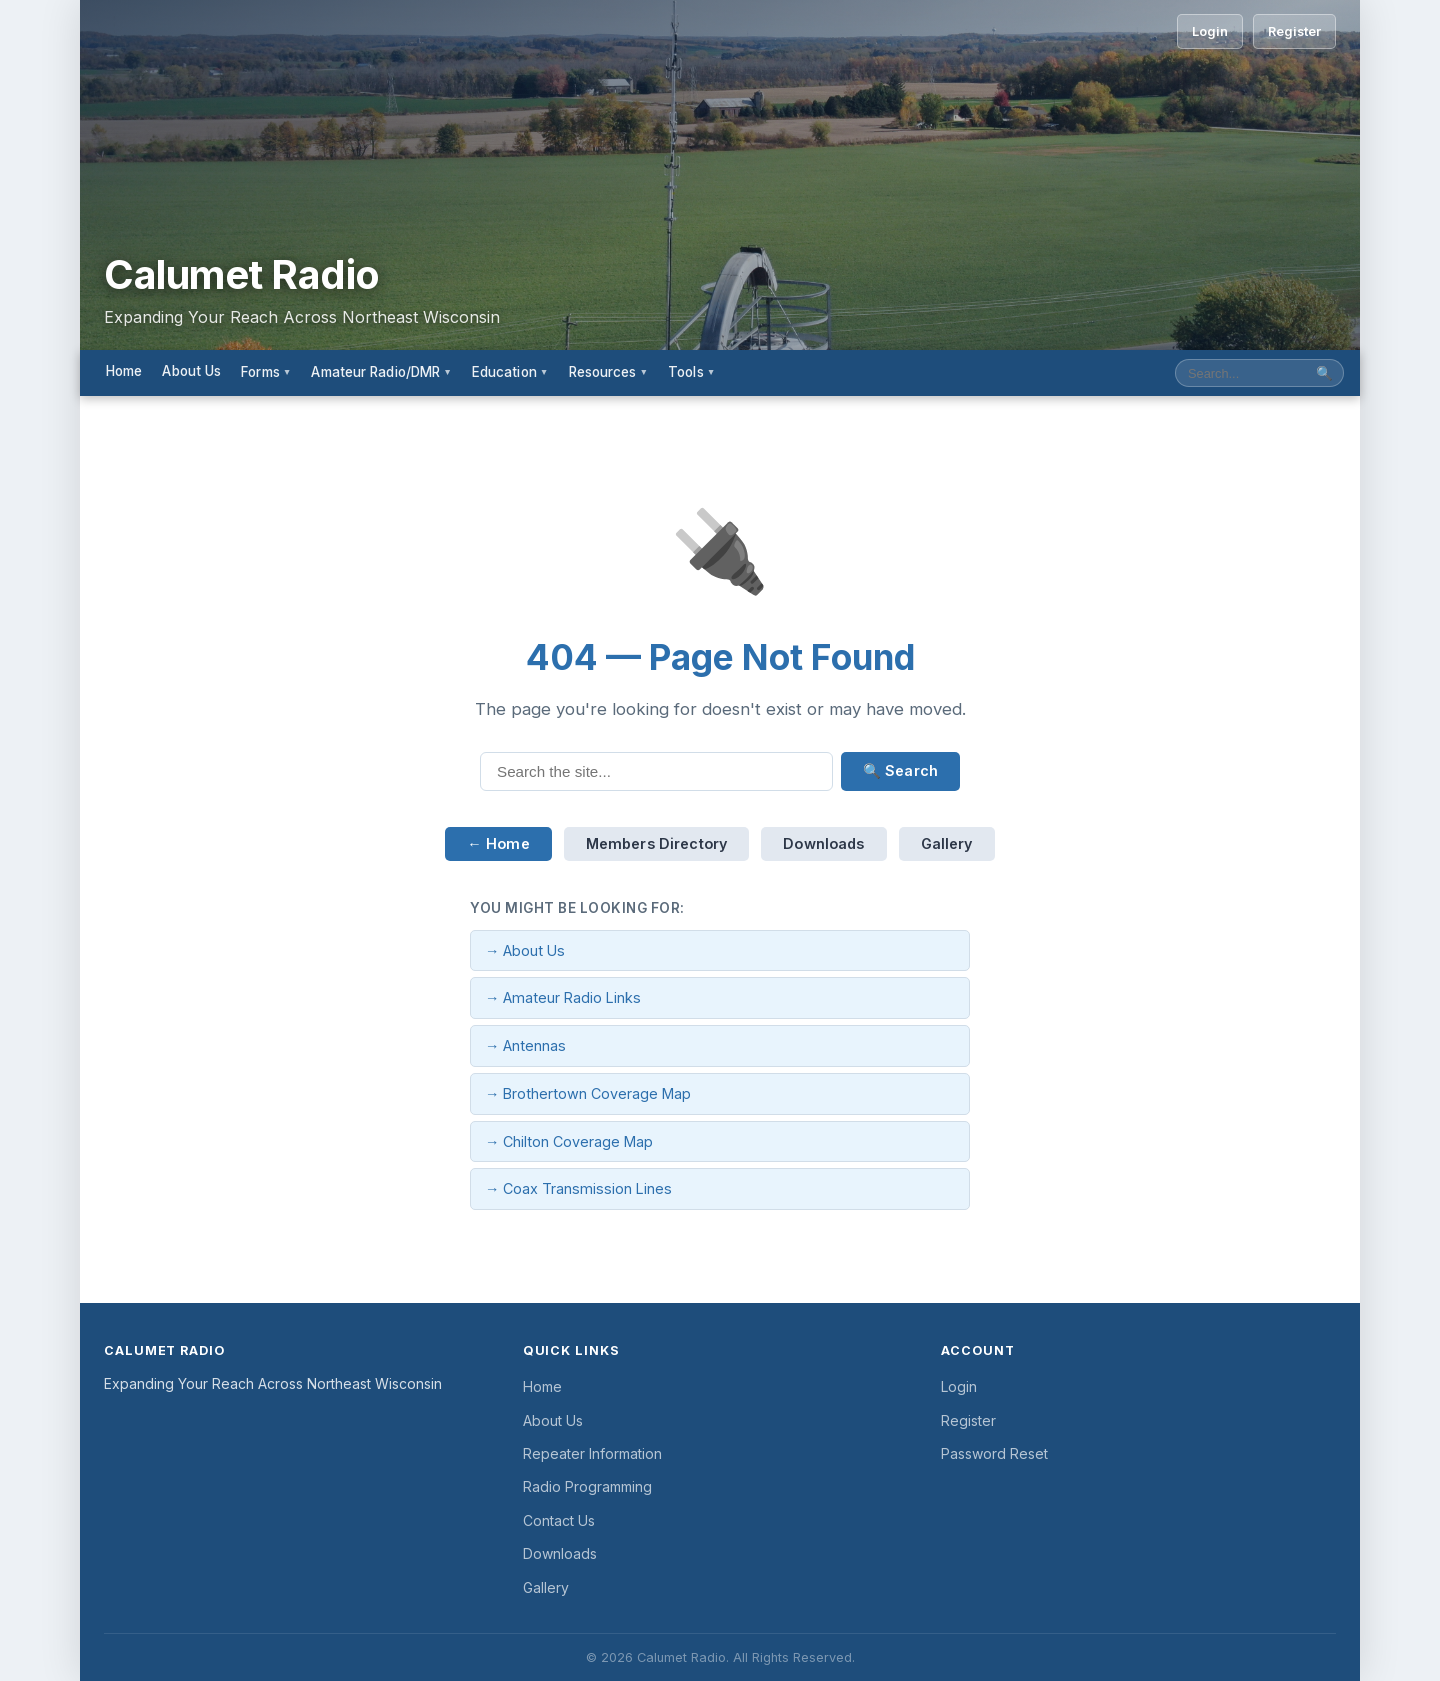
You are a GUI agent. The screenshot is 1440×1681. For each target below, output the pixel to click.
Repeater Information (592, 1453)
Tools (691, 372)
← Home (498, 843)
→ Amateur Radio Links (563, 997)
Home (124, 371)
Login (1210, 31)
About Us (191, 371)
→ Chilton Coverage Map (569, 1141)
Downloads (823, 843)
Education (510, 372)
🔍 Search (900, 770)
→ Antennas (525, 1045)
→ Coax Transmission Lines (578, 1188)
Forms (266, 372)
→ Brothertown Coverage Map (588, 1093)
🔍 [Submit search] (1324, 373)
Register (1294, 31)
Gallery (947, 843)
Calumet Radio (242, 275)
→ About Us (525, 950)
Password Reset (994, 1453)
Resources (609, 372)
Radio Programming (587, 1486)
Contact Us (559, 1520)
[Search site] (1241, 373)
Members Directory (657, 843)
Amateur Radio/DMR (381, 372)
